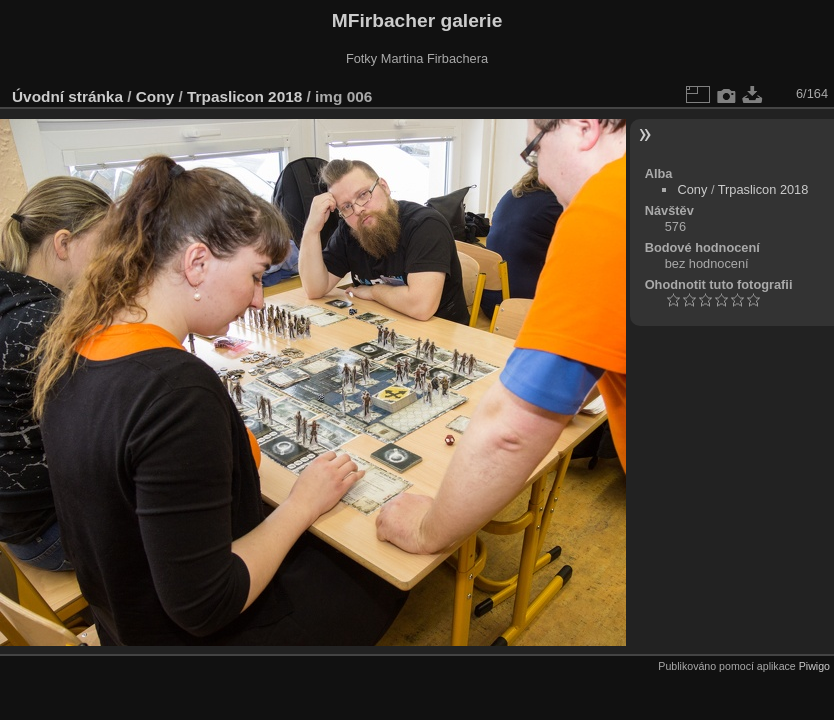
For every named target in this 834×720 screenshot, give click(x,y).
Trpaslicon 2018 (244, 96)
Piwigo (814, 666)
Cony (155, 96)
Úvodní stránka (67, 96)
